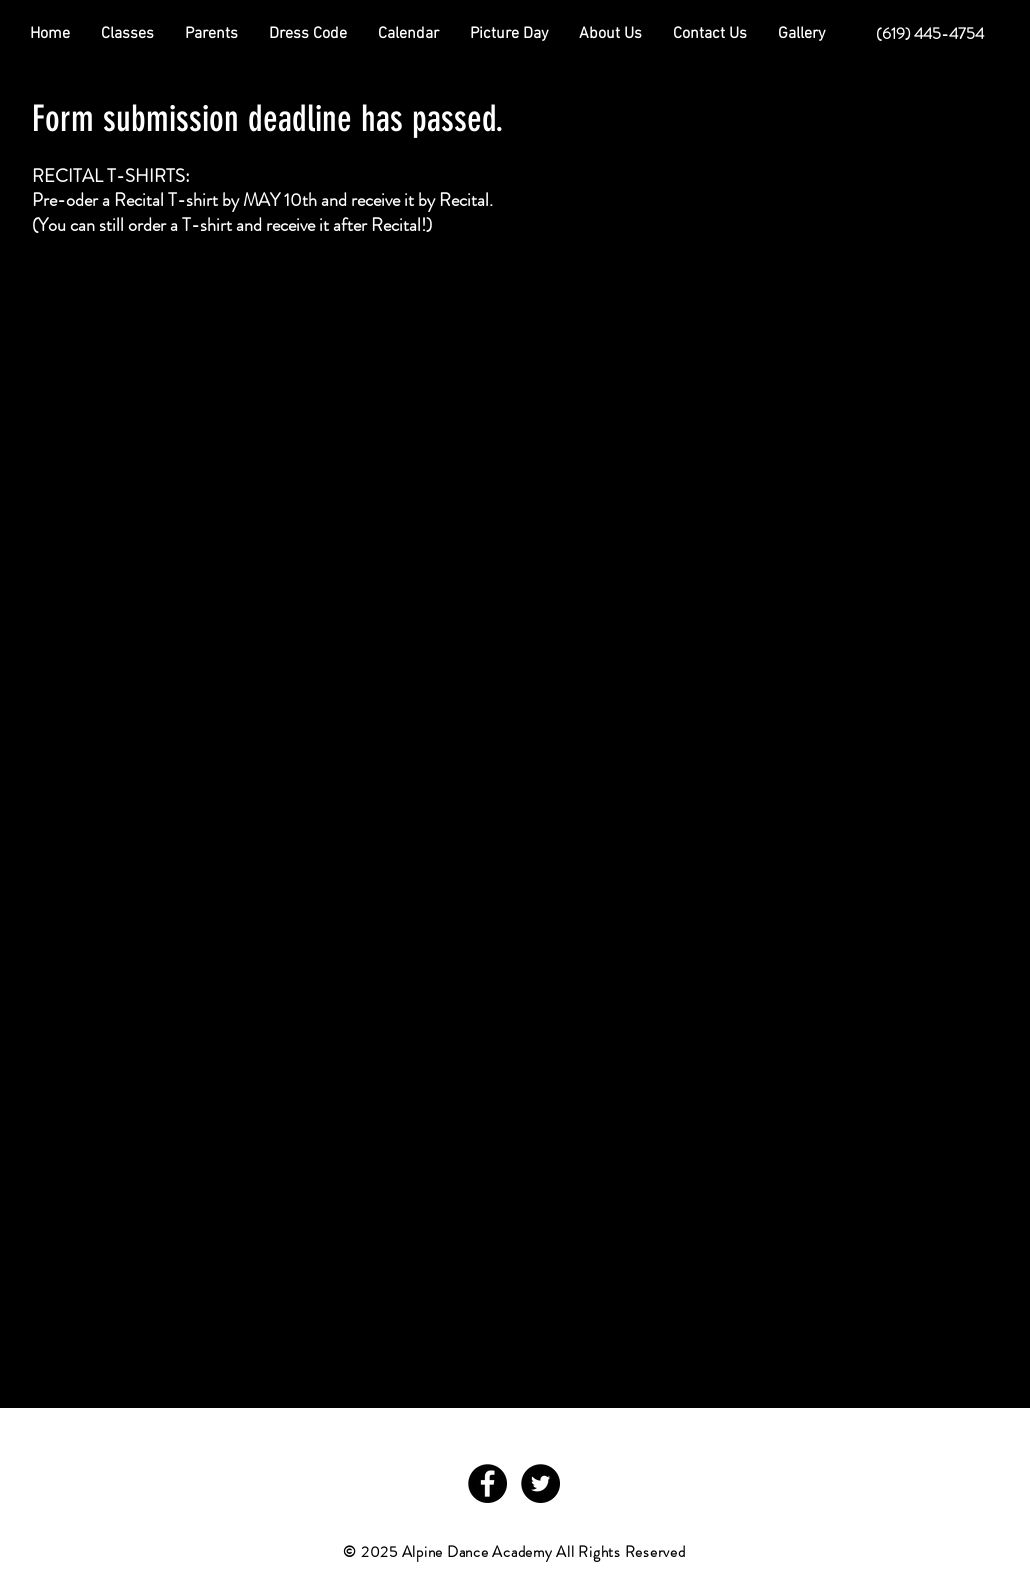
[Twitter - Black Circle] (540, 1483)
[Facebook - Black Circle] (487, 1483)
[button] (211, 34)
